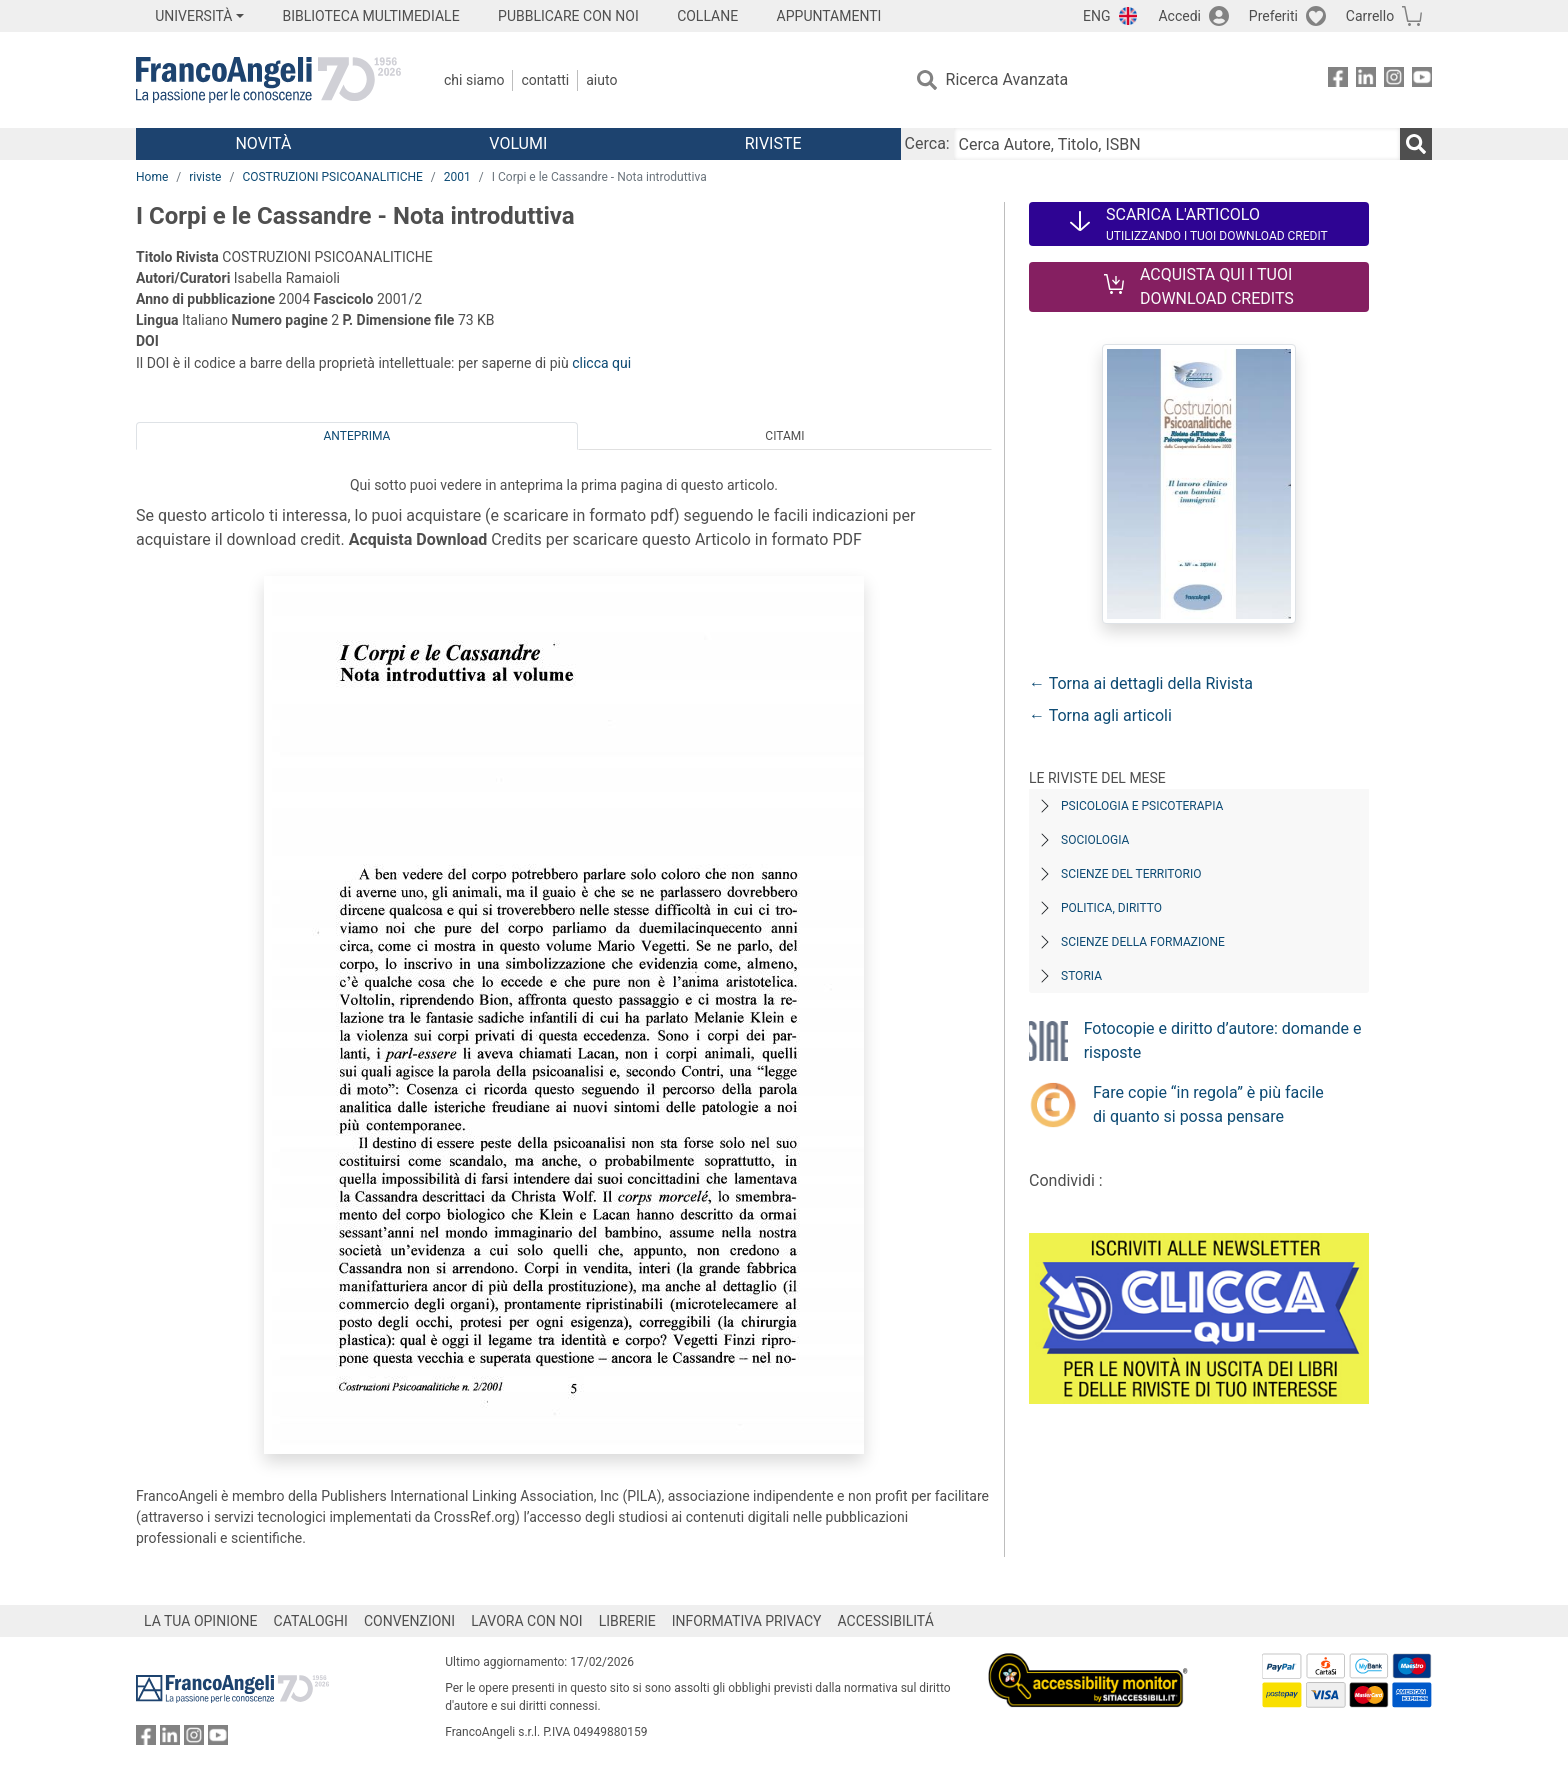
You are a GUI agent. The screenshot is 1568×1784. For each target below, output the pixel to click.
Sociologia (1095, 840)
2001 (457, 177)
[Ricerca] (1416, 144)
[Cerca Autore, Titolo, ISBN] (1177, 144)
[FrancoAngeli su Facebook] (1338, 80)
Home (152, 177)
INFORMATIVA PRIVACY (747, 1621)
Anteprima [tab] (357, 436)
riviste (205, 177)
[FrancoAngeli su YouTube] (1422, 80)
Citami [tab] (784, 436)
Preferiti (1273, 16)
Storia (1081, 976)
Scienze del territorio (1131, 874)
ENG (1096, 16)
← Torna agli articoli (1100, 715)
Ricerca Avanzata (1007, 79)
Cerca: (927, 143)
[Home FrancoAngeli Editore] (268, 80)
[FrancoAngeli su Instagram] (1394, 80)
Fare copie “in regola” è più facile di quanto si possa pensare (1208, 1104)
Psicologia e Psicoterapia (1142, 806)
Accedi (1179, 16)
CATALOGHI (311, 1621)
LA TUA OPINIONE (201, 1621)
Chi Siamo (474, 80)
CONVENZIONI (409, 1621)
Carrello (1370, 16)
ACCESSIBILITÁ (886, 1621)
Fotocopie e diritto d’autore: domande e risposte (1223, 1040)
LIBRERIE (627, 1621)
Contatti (545, 80)
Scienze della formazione (1143, 942)
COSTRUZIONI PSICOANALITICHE (332, 177)
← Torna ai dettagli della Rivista (1141, 683)
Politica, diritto (1111, 908)
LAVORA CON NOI (527, 1621)
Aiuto (601, 80)
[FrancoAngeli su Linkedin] (1366, 80)
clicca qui (601, 363)
